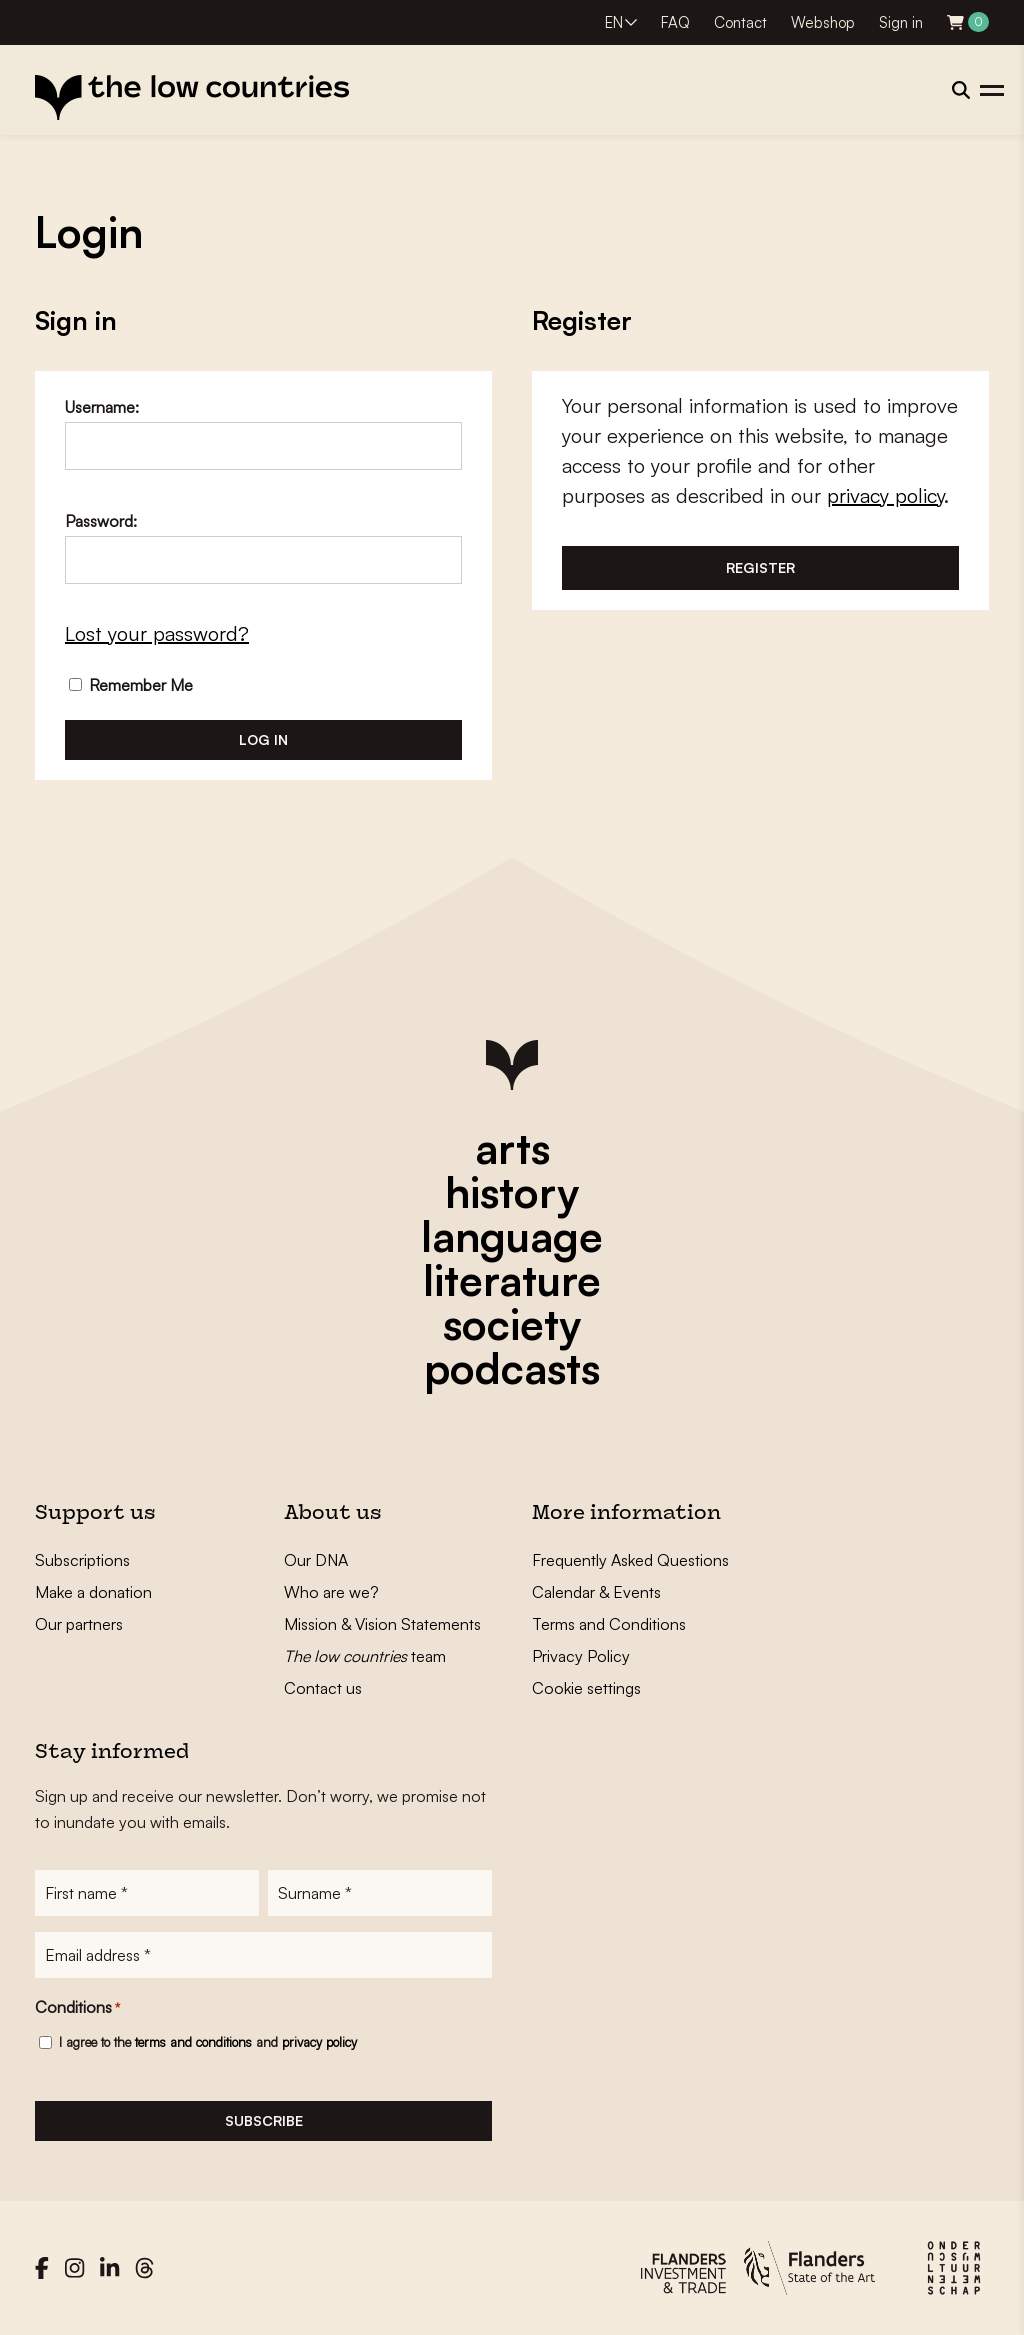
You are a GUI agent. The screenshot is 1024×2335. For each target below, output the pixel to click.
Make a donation (93, 1592)
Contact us (323, 1688)
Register (760, 567)
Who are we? (331, 1592)
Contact (740, 22)
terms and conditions (193, 2042)
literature (512, 1280)
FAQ (675, 22)
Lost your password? (157, 633)
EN (614, 22)
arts (512, 1148)
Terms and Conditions (609, 1624)
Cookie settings (586, 1688)
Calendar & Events (596, 1592)
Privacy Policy (581, 1656)
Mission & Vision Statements (382, 1624)
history (512, 1192)
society (512, 1324)
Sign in (901, 22)
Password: (101, 521)
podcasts (512, 1368)
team (365, 1656)
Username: (102, 407)
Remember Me (131, 685)
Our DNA (316, 1560)
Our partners (79, 1624)
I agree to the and (208, 2042)
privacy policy (885, 495)
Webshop (823, 22)
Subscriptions (82, 1560)
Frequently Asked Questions (630, 1560)
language (512, 1236)
